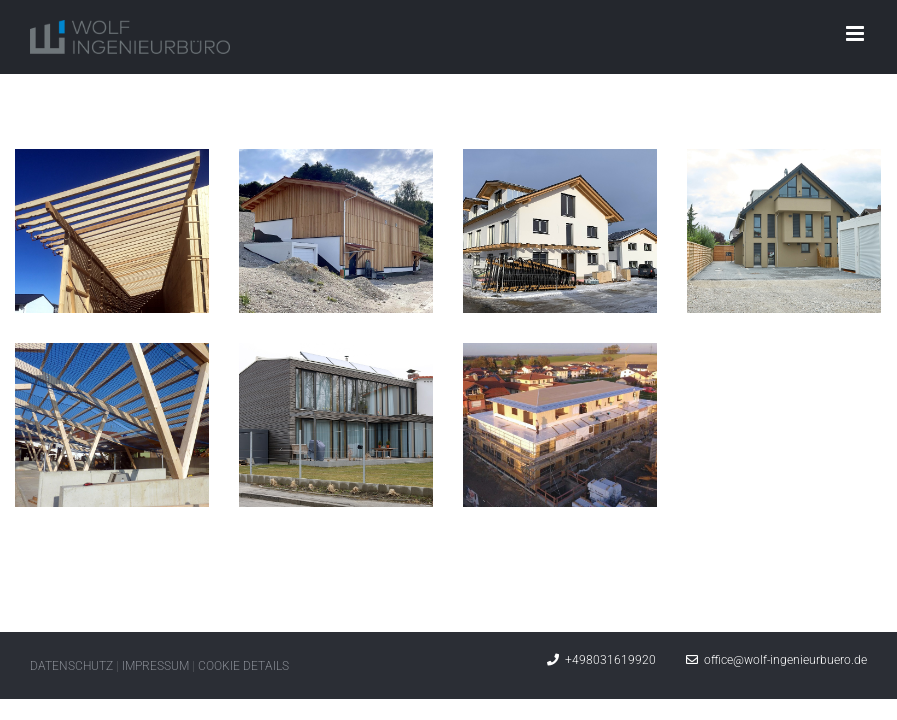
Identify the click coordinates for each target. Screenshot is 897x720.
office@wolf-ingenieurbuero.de (776, 660)
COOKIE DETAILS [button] (243, 666)
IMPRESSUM (155, 666)
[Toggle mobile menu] (856, 33)
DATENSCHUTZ (71, 666)
